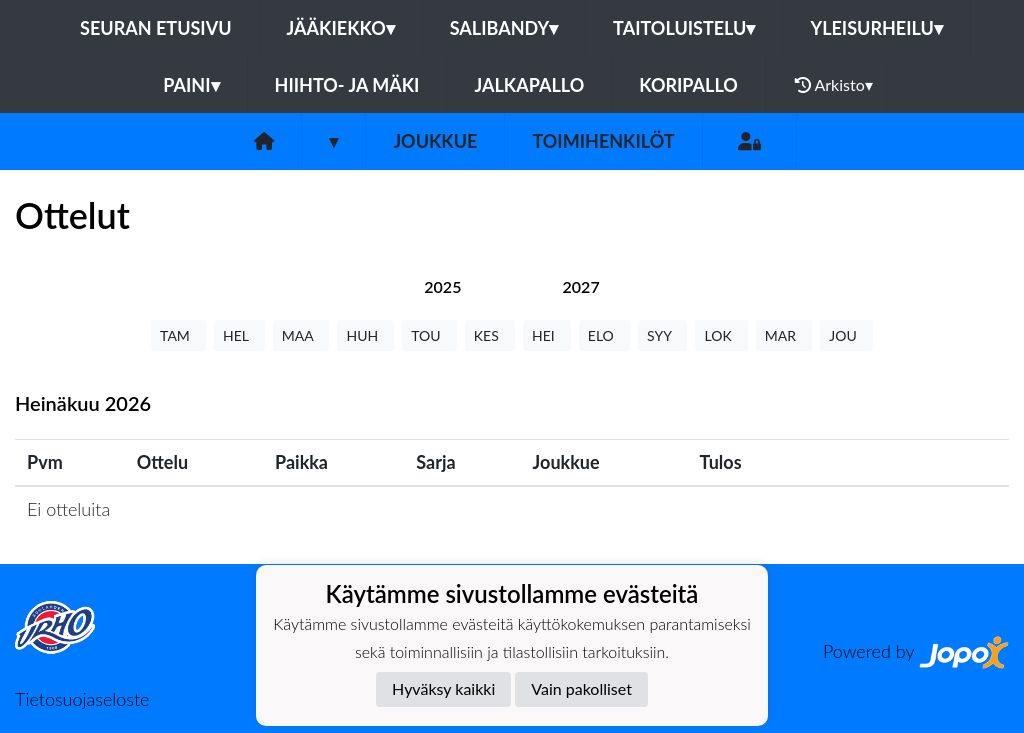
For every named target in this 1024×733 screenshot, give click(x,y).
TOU (429, 335)
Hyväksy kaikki (443, 688)
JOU (846, 335)
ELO (604, 335)
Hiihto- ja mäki (347, 85)
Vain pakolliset (581, 688)
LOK (721, 335)
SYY (662, 335)
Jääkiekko (341, 28)
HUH (365, 335)
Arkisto (834, 85)
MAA (301, 335)
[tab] (442, 286)
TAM (178, 335)
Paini (191, 85)
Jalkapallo (529, 85)
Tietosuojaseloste (82, 699)
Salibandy (504, 28)
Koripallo (688, 85)
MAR (784, 335)
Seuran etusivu (156, 28)
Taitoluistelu (684, 28)
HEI (547, 335)
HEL (239, 335)
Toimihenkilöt (603, 141)
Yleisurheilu (876, 28)
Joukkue (435, 141)
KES (490, 335)
